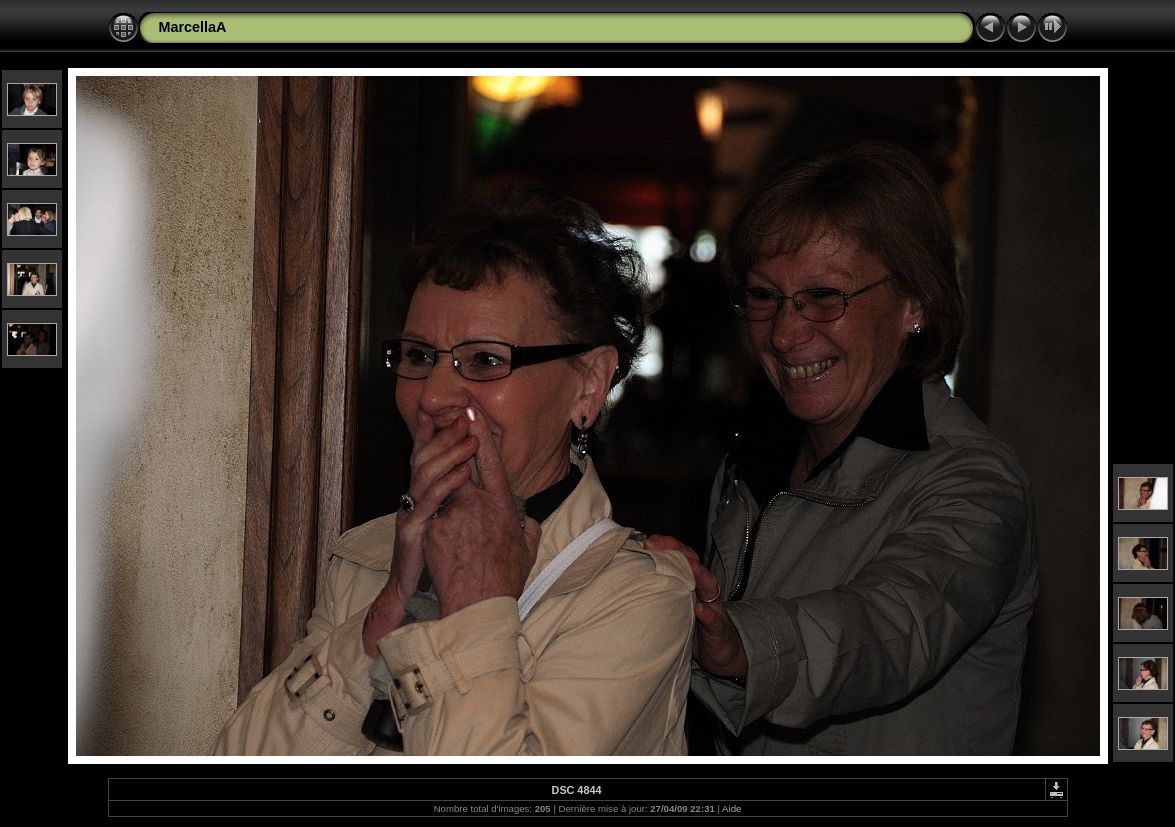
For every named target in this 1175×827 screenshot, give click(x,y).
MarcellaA (193, 27)
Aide (731, 808)
